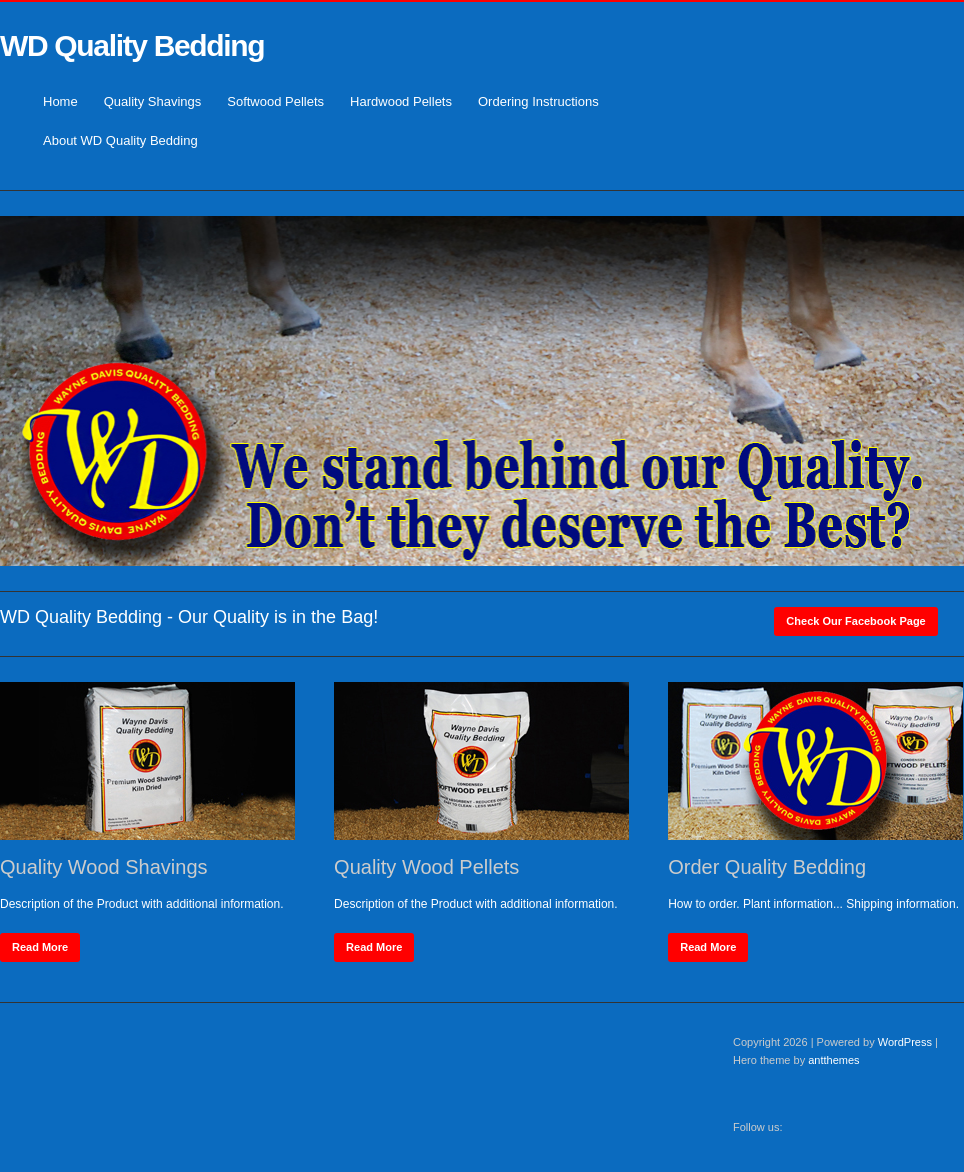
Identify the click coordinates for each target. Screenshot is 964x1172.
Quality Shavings (153, 101)
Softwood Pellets (275, 101)
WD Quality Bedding (132, 45)
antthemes (833, 1060)
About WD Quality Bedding (120, 140)
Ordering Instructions (538, 101)
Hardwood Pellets (401, 101)
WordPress (905, 1042)
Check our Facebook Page (855, 621)
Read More (40, 947)
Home (60, 101)
